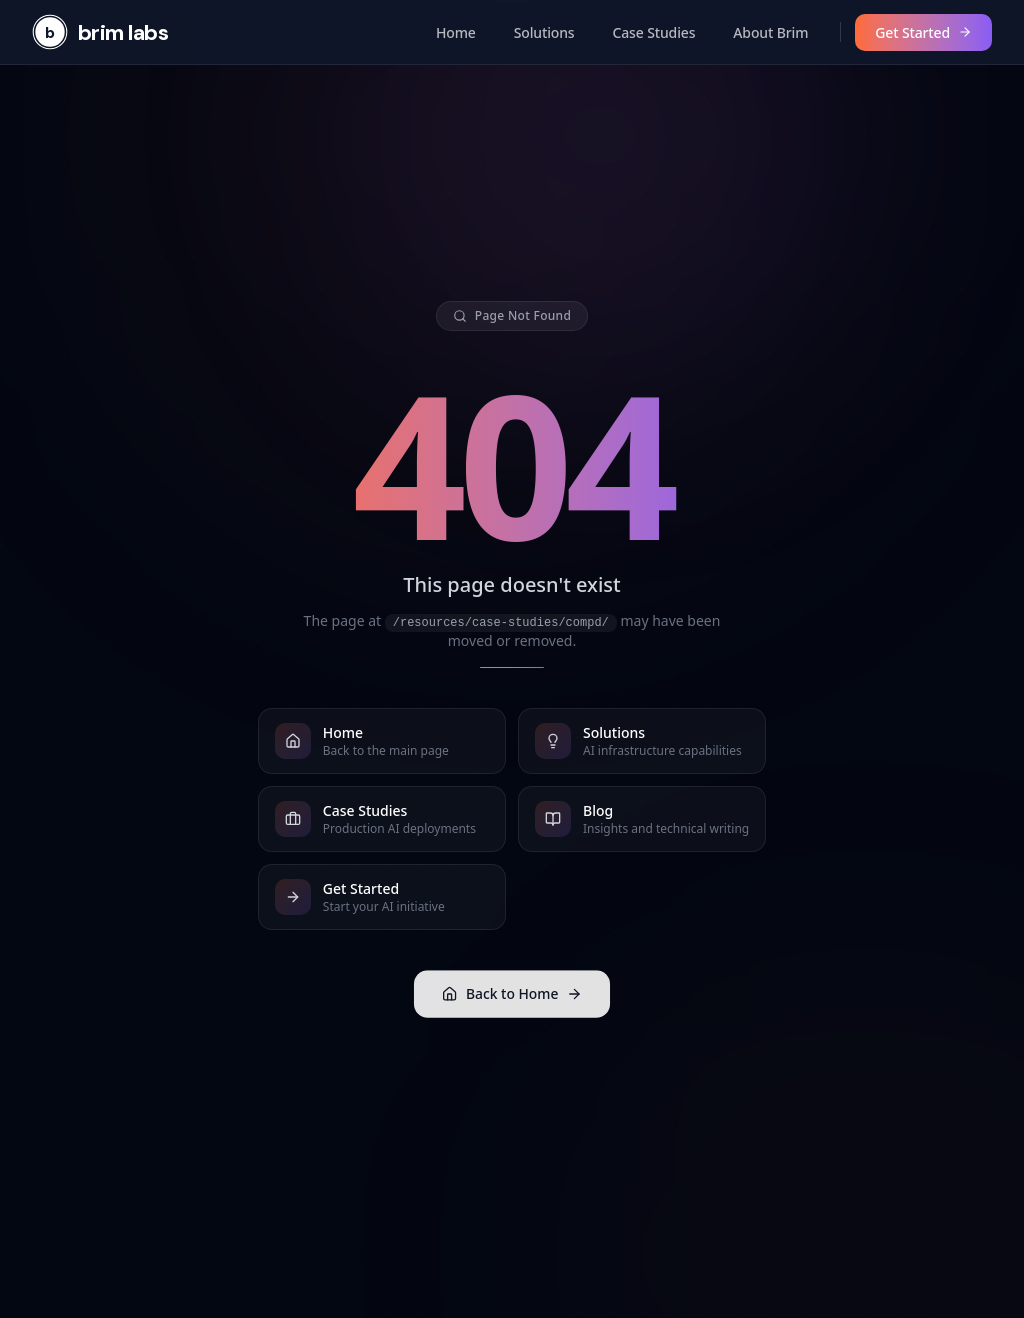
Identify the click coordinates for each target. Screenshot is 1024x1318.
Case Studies (654, 32)
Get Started (923, 32)
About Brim (770, 32)
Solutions (544, 32)
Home (456, 32)
